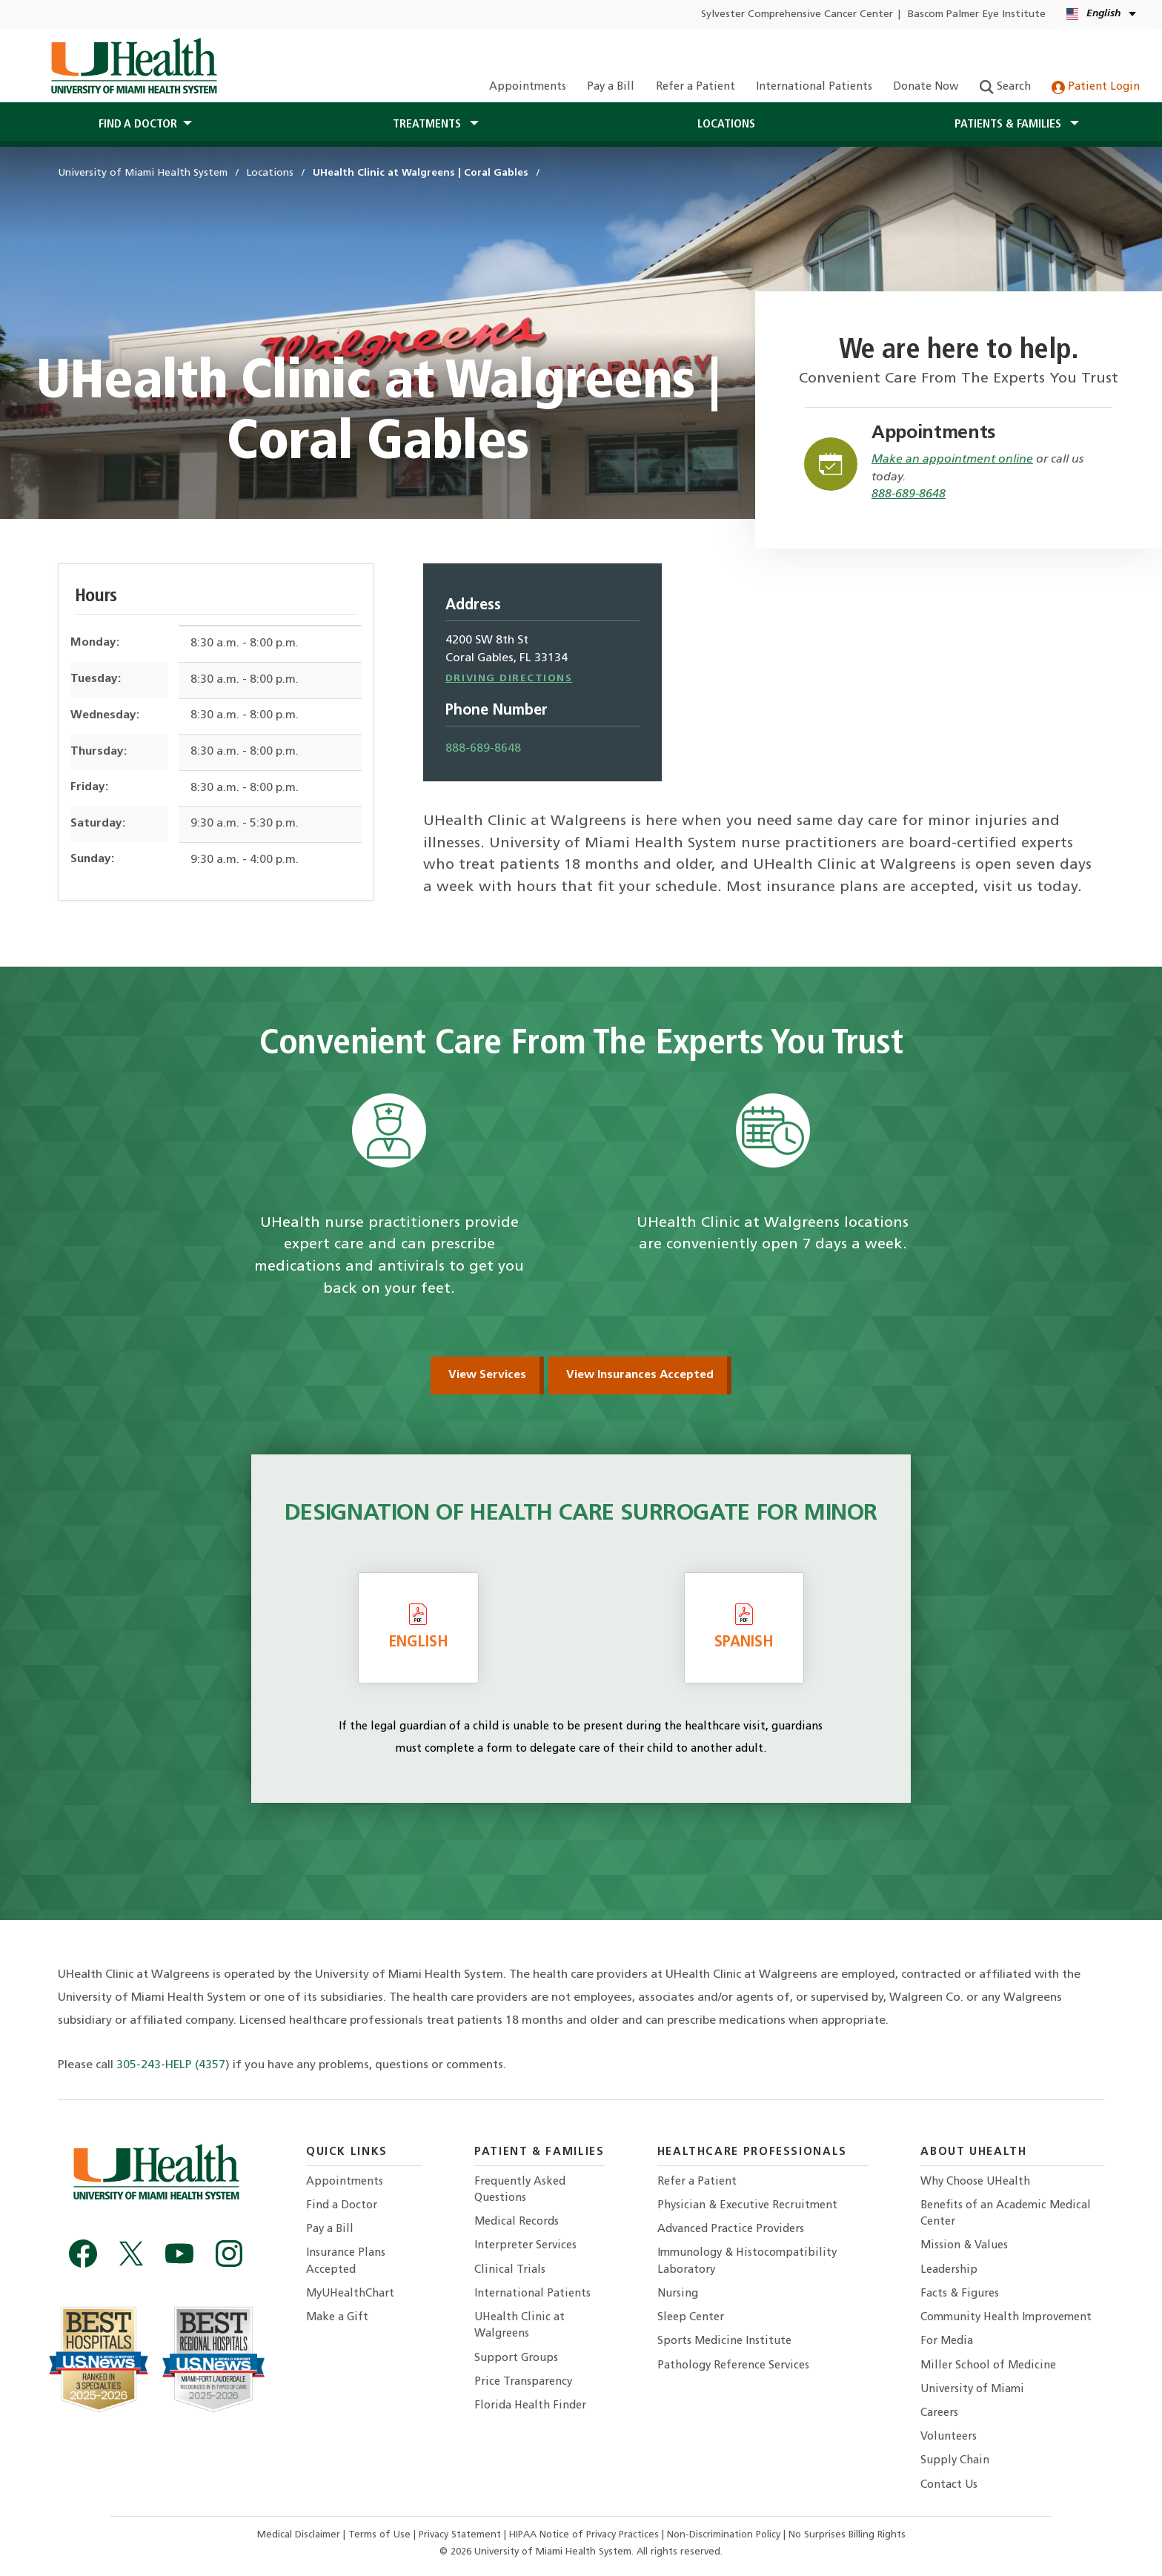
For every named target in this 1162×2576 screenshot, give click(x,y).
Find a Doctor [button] (138, 124)
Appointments (527, 87)
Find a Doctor (341, 2205)
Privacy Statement (461, 2535)
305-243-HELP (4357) (173, 2065)
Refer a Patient (695, 87)
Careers (939, 2413)
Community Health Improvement (1006, 2317)
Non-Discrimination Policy (723, 2535)
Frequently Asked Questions (519, 2190)
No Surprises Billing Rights (847, 2535)
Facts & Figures (959, 2293)
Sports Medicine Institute (724, 2341)
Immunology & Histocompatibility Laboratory (747, 2261)
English (418, 1626)
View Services (487, 1375)
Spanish (744, 1626)
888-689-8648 (909, 494)
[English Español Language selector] (1102, 14)
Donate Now (925, 87)
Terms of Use (381, 2535)
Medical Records (516, 2222)
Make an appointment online (952, 460)
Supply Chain (954, 2460)
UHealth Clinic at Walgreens (519, 2326)
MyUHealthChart (350, 2293)
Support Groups (516, 2358)
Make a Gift (337, 2317)
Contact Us (948, 2485)
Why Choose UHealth (975, 2182)
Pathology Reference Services (733, 2365)
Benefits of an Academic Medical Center (1005, 2214)
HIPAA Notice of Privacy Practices (584, 2535)
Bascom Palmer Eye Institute (977, 14)
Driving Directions (509, 678)
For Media (946, 2341)
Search (1005, 87)
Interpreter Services (525, 2245)
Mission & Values (964, 2245)
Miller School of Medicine (988, 2365)
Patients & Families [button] (1009, 124)
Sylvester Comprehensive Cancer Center (797, 14)
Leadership (948, 2270)
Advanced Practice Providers (730, 2229)
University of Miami (972, 2389)
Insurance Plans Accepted (345, 2261)
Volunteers (948, 2437)
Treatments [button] (428, 124)
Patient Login (1096, 87)
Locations (726, 124)
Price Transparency (523, 2382)
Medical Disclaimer (300, 2535)
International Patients (814, 87)
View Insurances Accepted (640, 1375)
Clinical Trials (509, 2270)
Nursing (677, 2293)
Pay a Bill (610, 87)
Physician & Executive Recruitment (747, 2205)
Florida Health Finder (530, 2405)
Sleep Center (690, 2317)
